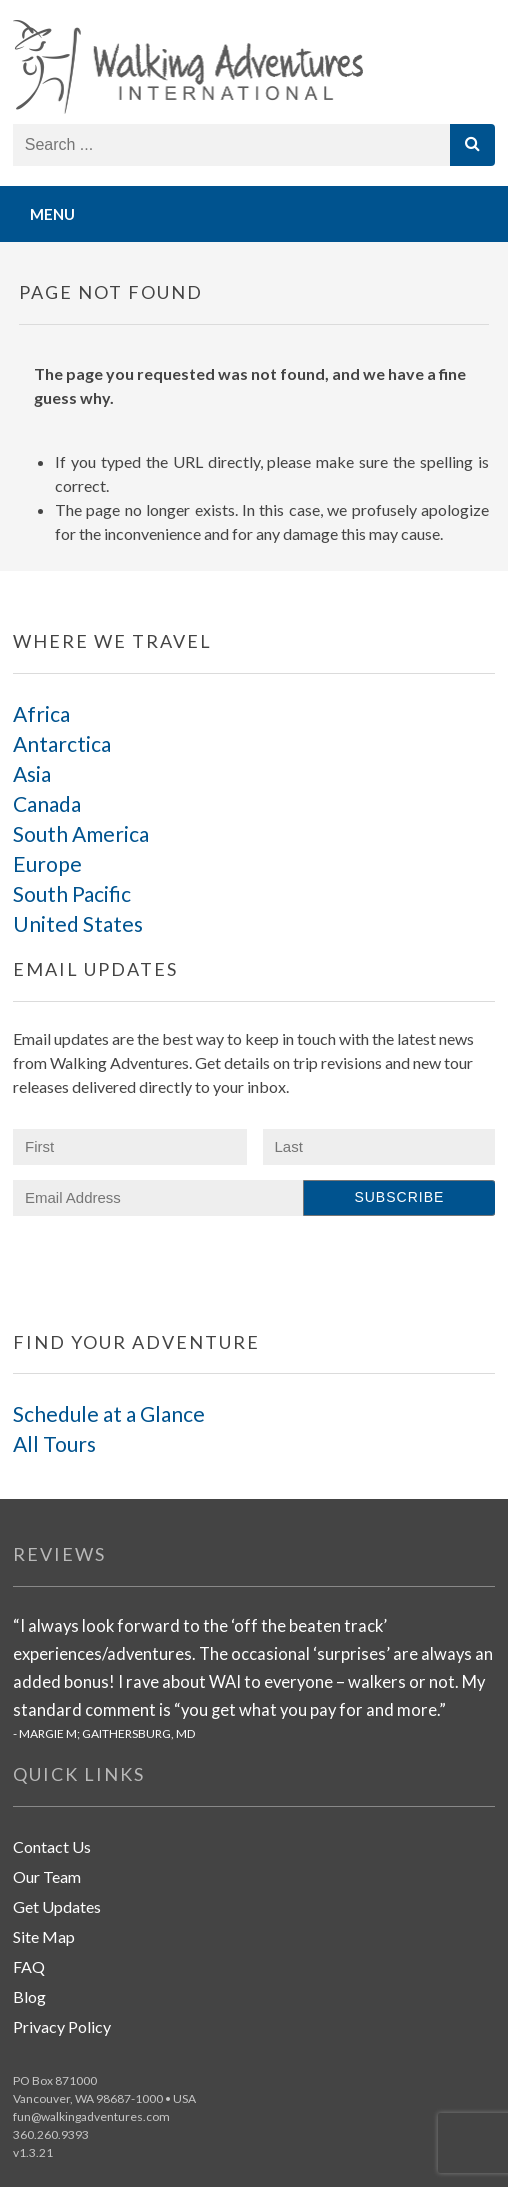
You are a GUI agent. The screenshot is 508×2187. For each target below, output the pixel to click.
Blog (29, 1996)
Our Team (47, 1876)
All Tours (54, 1443)
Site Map (44, 1936)
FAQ (29, 1966)
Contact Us (52, 1846)
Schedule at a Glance (109, 1413)
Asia (32, 773)
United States (78, 923)
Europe (47, 863)
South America (81, 833)
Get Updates (57, 1906)
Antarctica (62, 743)
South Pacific (72, 893)
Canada (47, 803)
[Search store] (232, 145)
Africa (41, 713)
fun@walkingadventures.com (91, 2116)
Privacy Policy (62, 2026)
